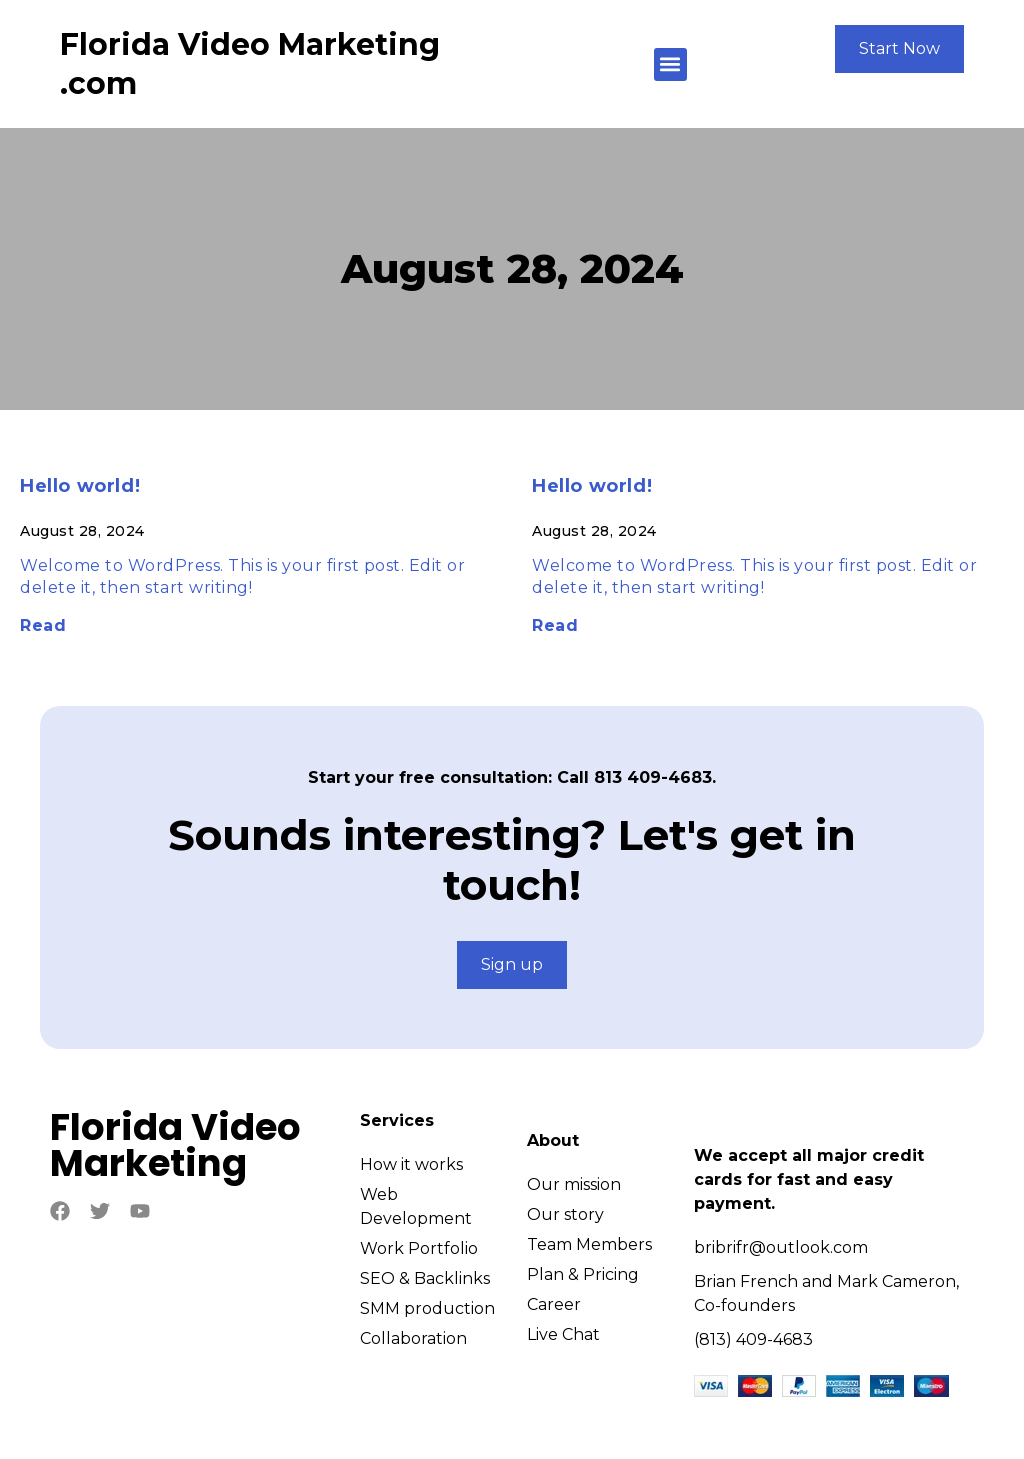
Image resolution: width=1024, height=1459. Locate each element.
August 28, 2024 (512, 268)
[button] (670, 64)
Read (43, 625)
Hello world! (80, 486)
